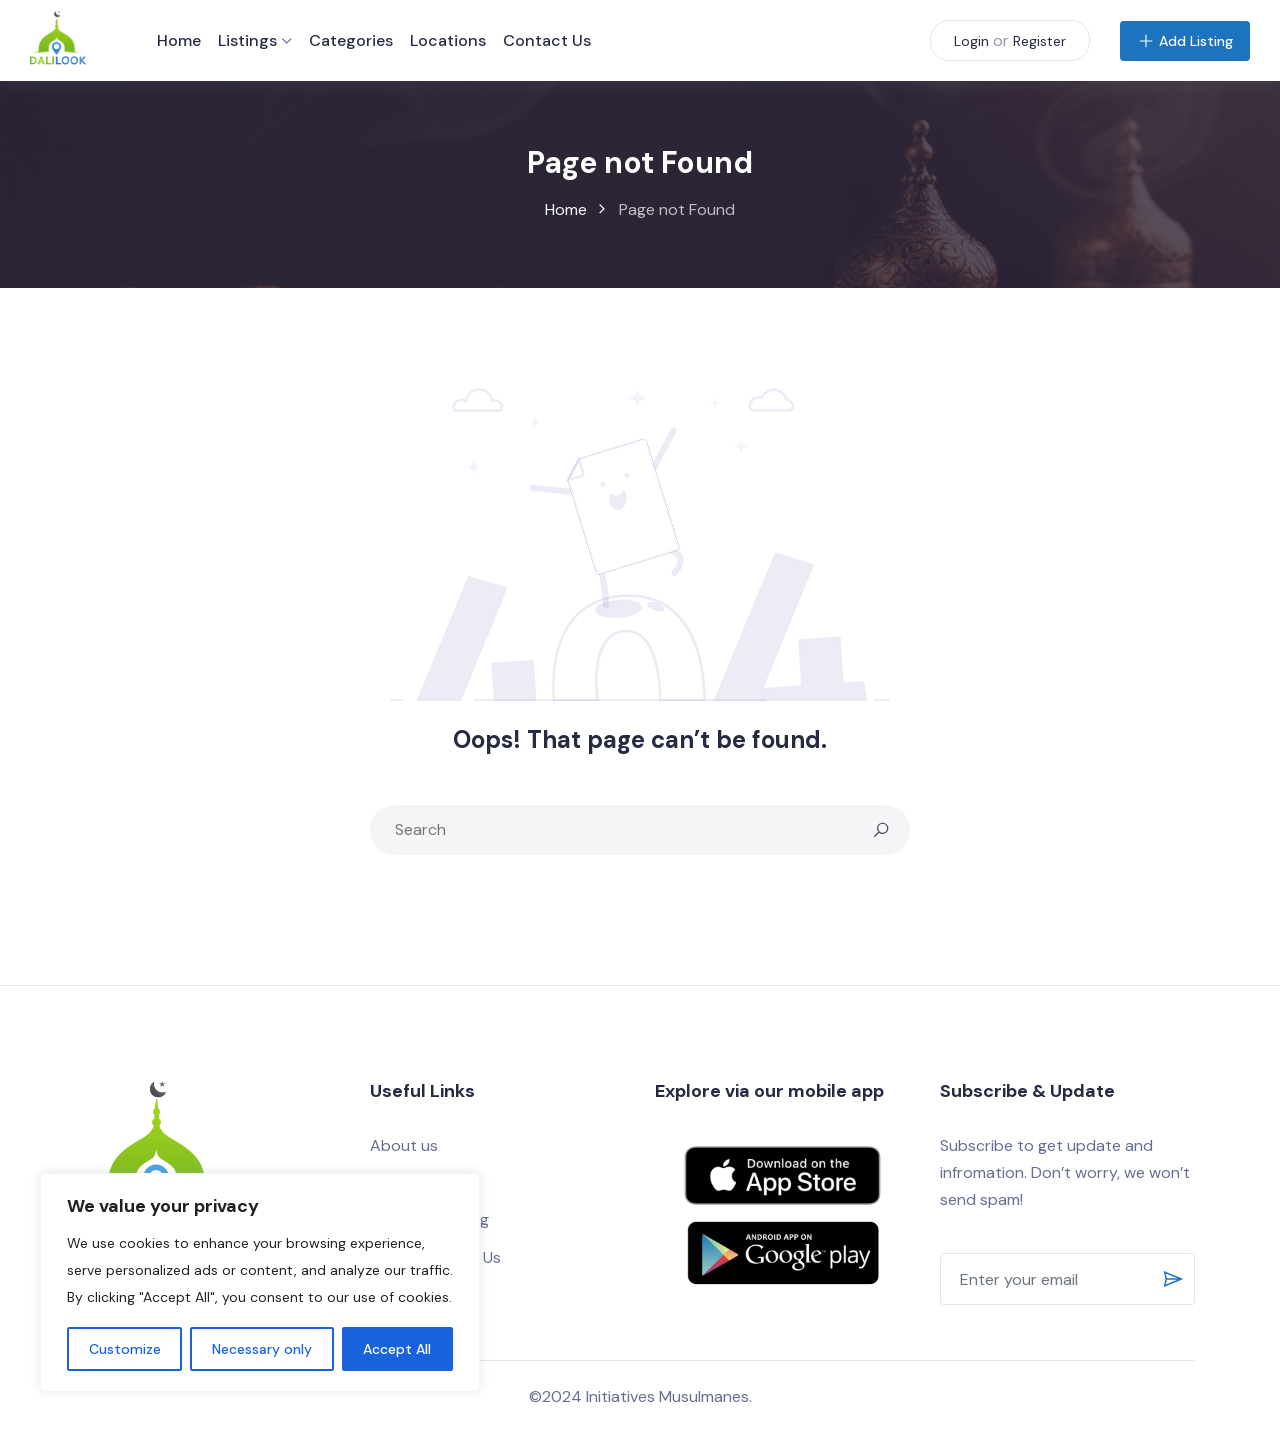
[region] (260, 1282)
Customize (125, 1349)
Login (971, 41)
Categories (351, 40)
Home (179, 40)
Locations (448, 40)
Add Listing (1185, 41)
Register (1039, 41)
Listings (247, 40)
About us (404, 1145)
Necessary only (262, 1349)
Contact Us (547, 40)
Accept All (397, 1349)
